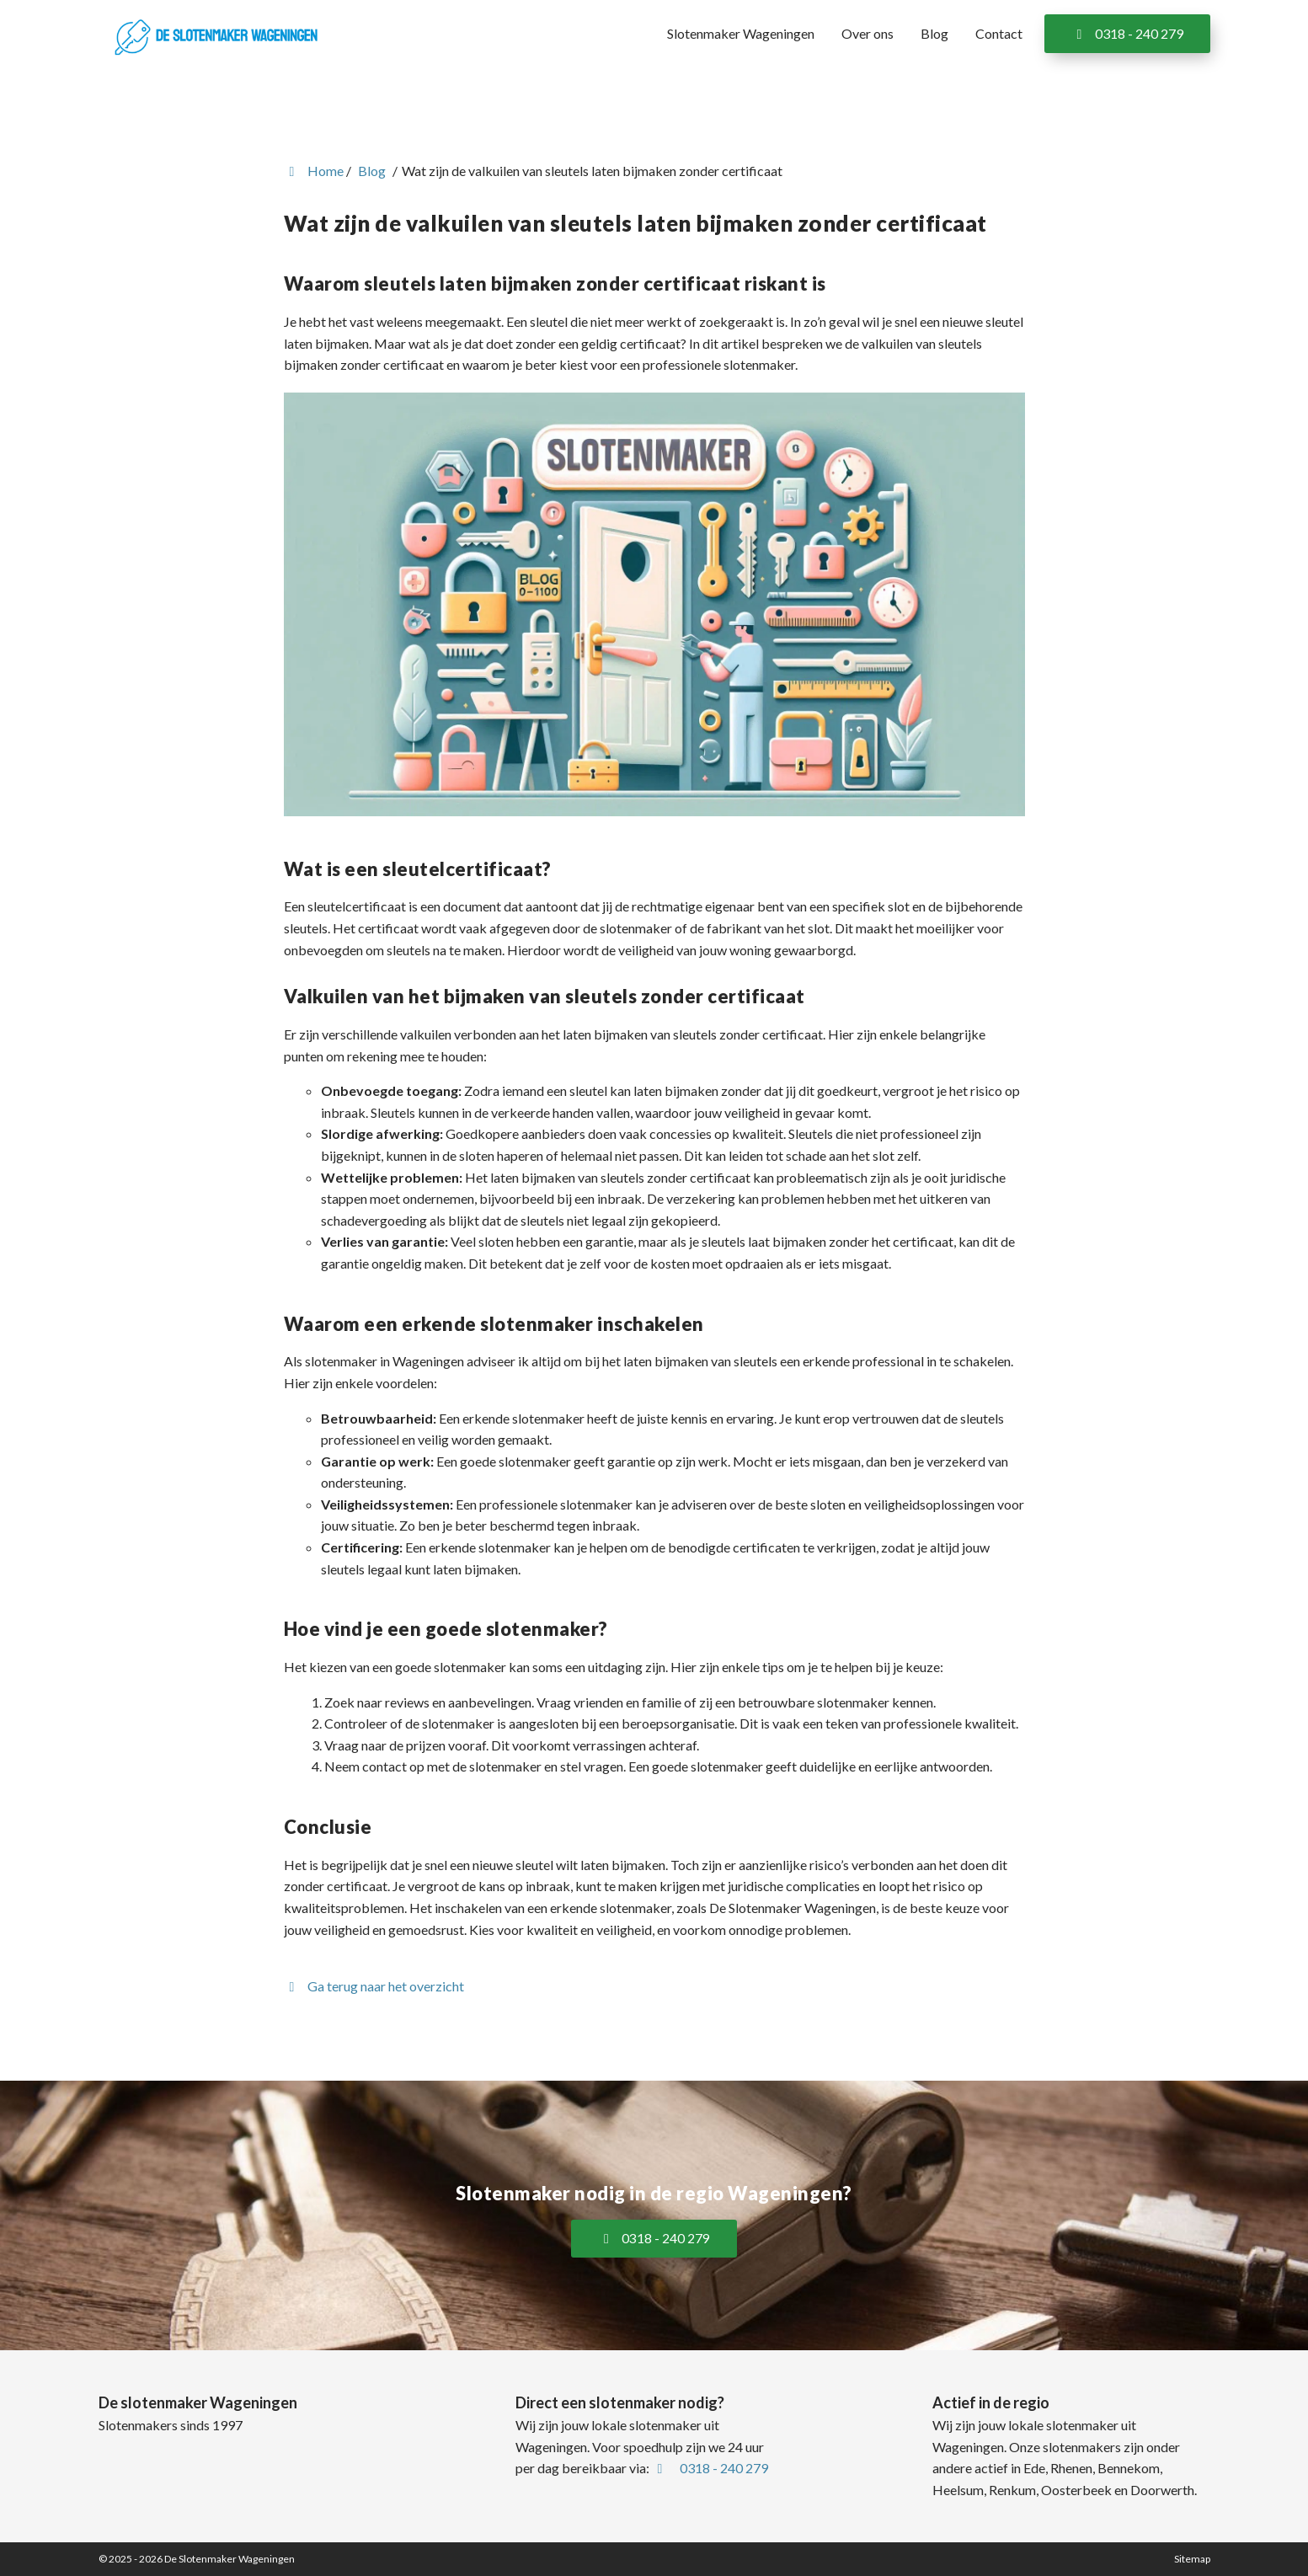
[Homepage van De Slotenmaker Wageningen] (216, 35)
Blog (934, 33)
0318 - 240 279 (1127, 33)
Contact (998, 33)
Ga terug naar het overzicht (374, 1986)
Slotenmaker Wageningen (740, 33)
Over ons (867, 33)
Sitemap (1192, 2558)
